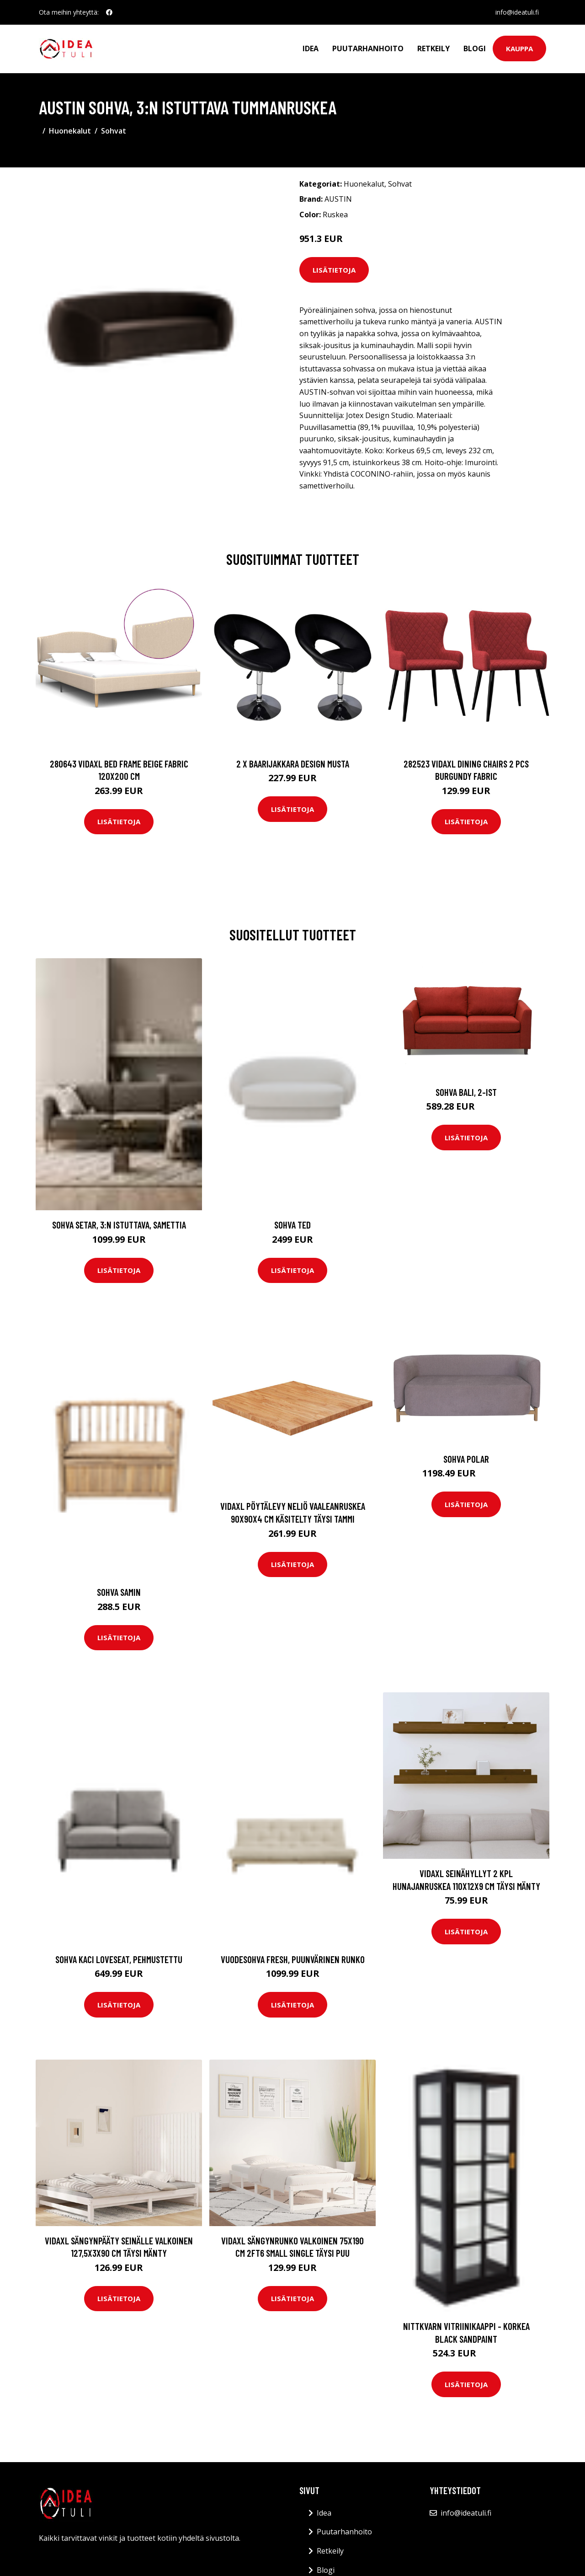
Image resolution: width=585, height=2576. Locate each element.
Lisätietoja (334, 269)
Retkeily (433, 48)
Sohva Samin (119, 1592)
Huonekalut (70, 131)
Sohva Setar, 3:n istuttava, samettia (119, 1224)
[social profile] (109, 12)
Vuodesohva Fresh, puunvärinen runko (293, 1959)
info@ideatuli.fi (517, 12)
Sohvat (113, 131)
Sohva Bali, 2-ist (466, 1092)
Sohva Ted (292, 1224)
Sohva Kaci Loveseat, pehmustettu (118, 1959)
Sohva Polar (466, 1459)
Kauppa (519, 48)
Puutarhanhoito (368, 48)
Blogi (474, 48)
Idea (311, 48)
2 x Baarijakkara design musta (292, 763)
